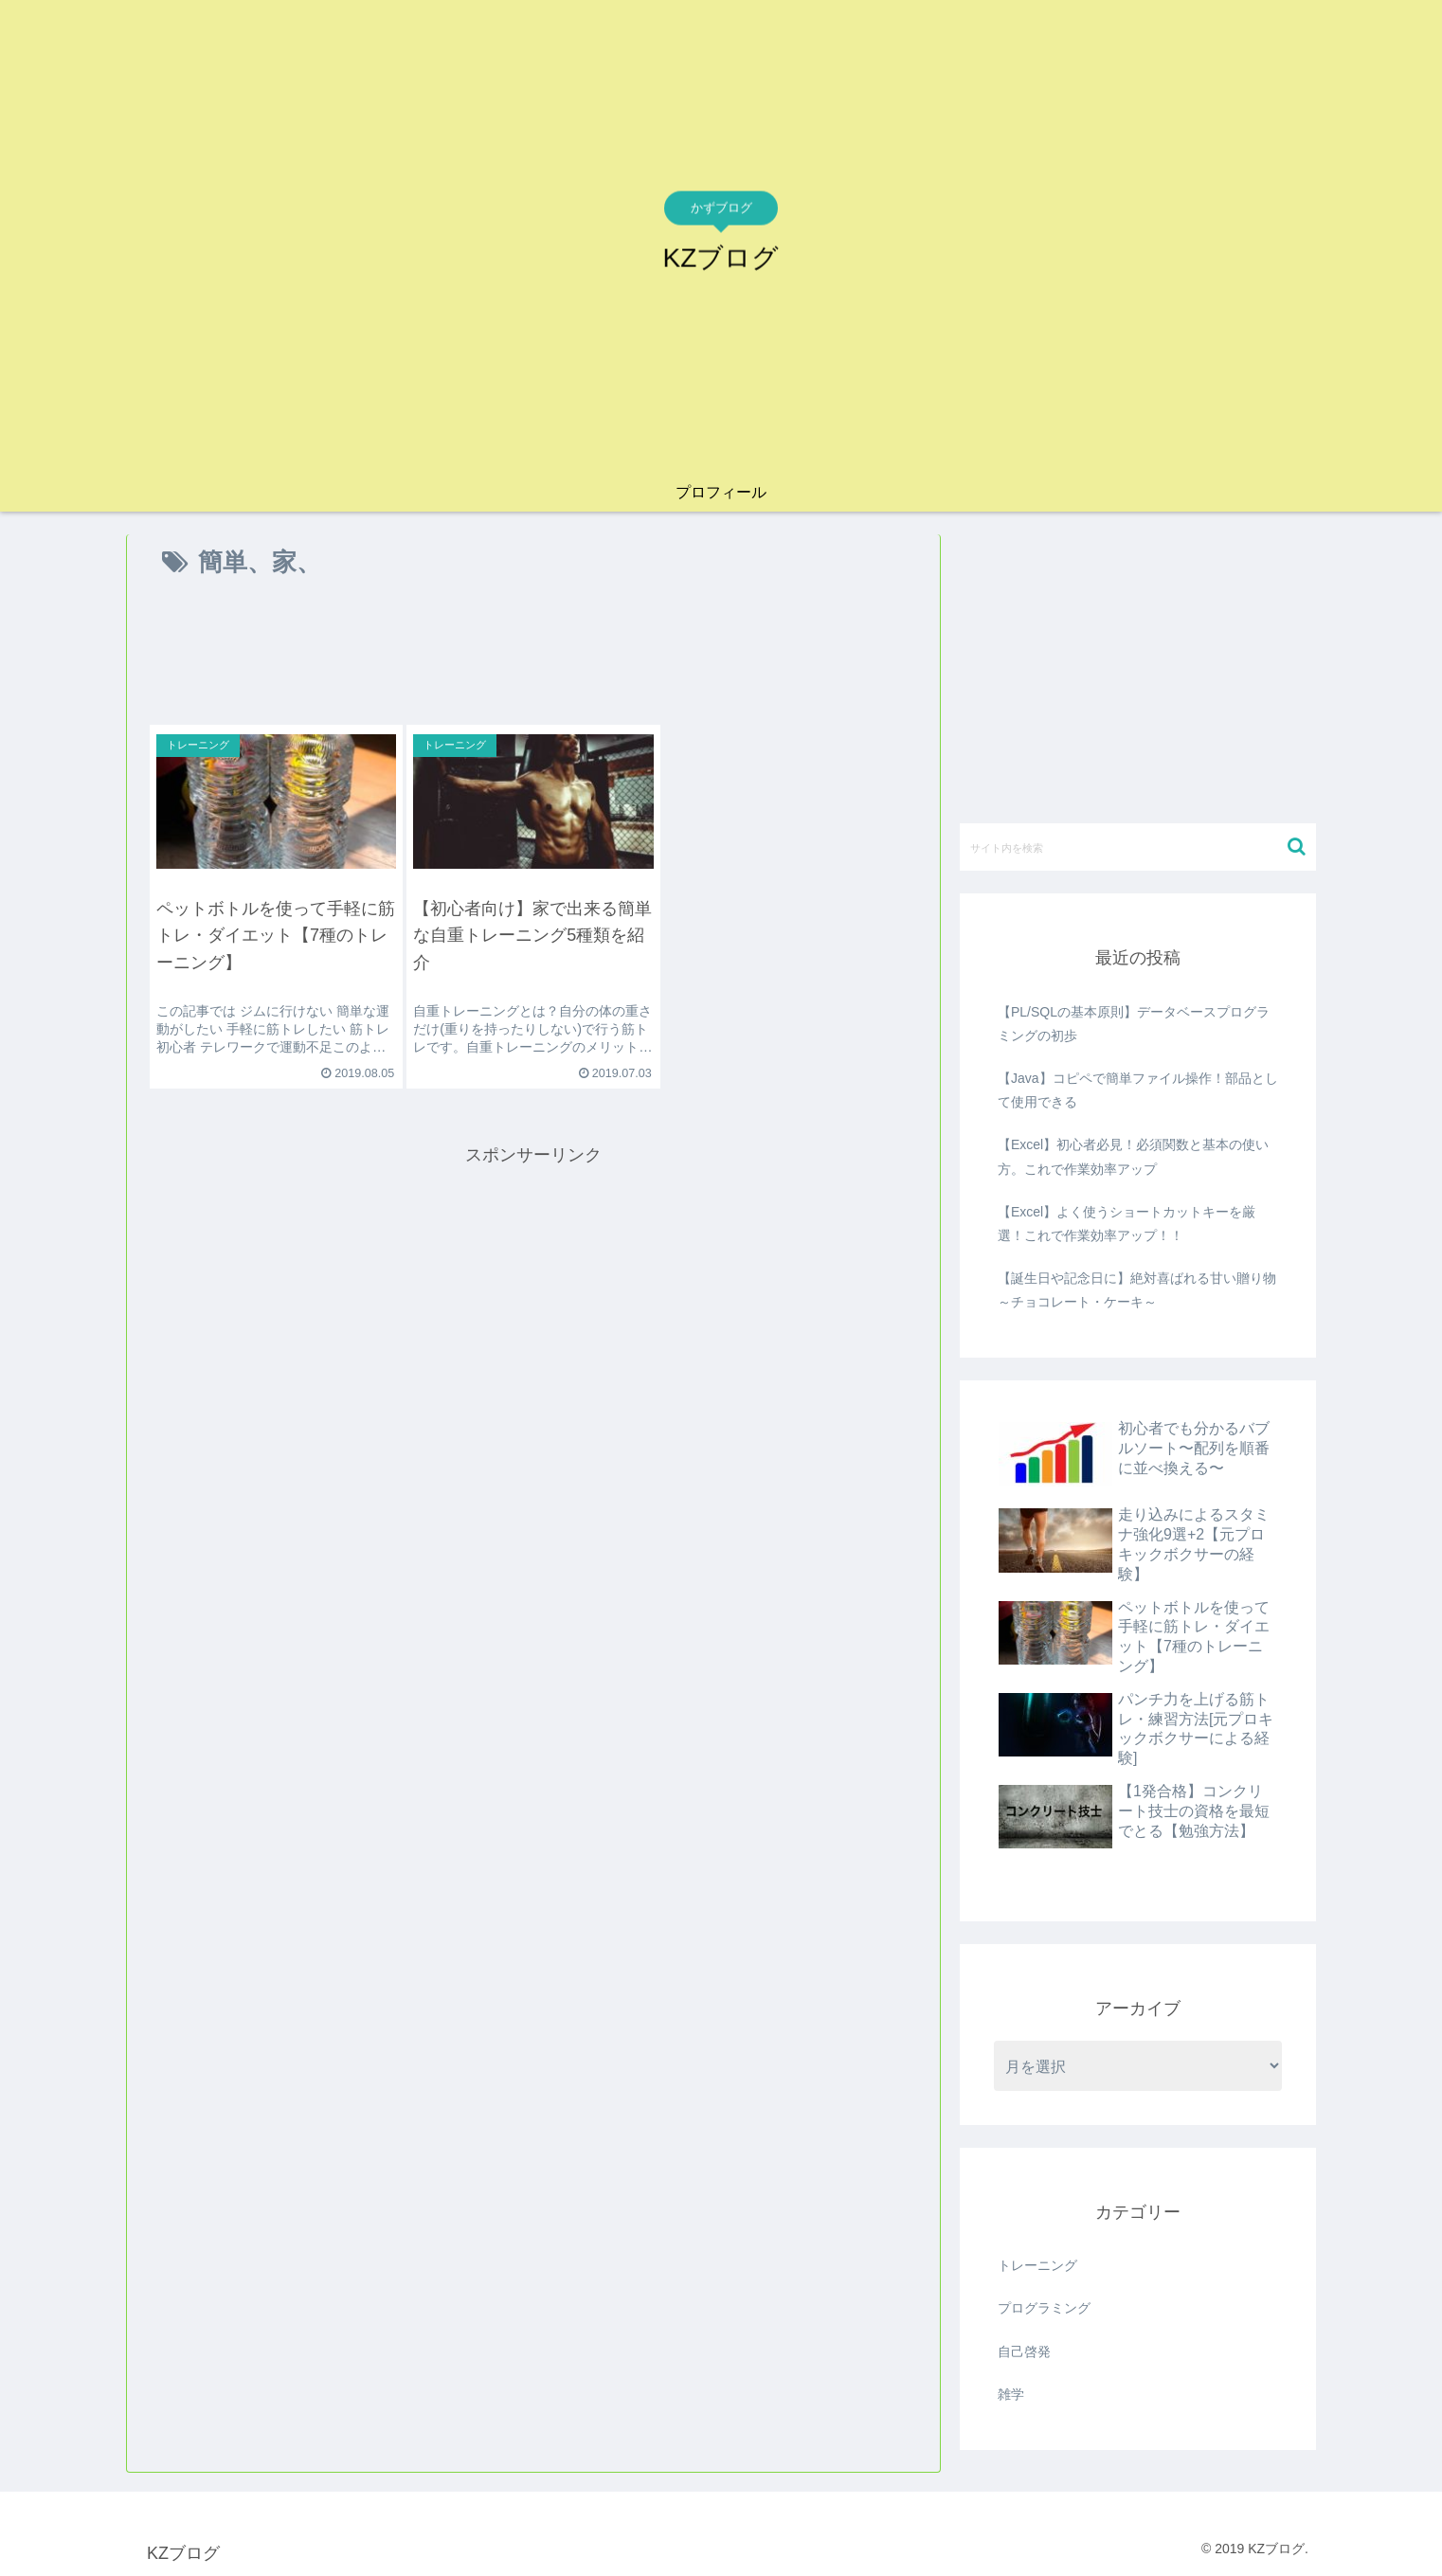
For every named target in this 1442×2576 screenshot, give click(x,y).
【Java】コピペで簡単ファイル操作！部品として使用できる (1138, 1090)
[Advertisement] (533, 658)
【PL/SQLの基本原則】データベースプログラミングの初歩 (1134, 1023)
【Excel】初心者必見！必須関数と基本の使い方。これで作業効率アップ (1133, 1156)
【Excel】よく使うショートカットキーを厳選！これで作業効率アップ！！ (1126, 1223)
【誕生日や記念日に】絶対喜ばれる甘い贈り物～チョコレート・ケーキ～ (1137, 1289)
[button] (1296, 846)
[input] (1138, 847)
